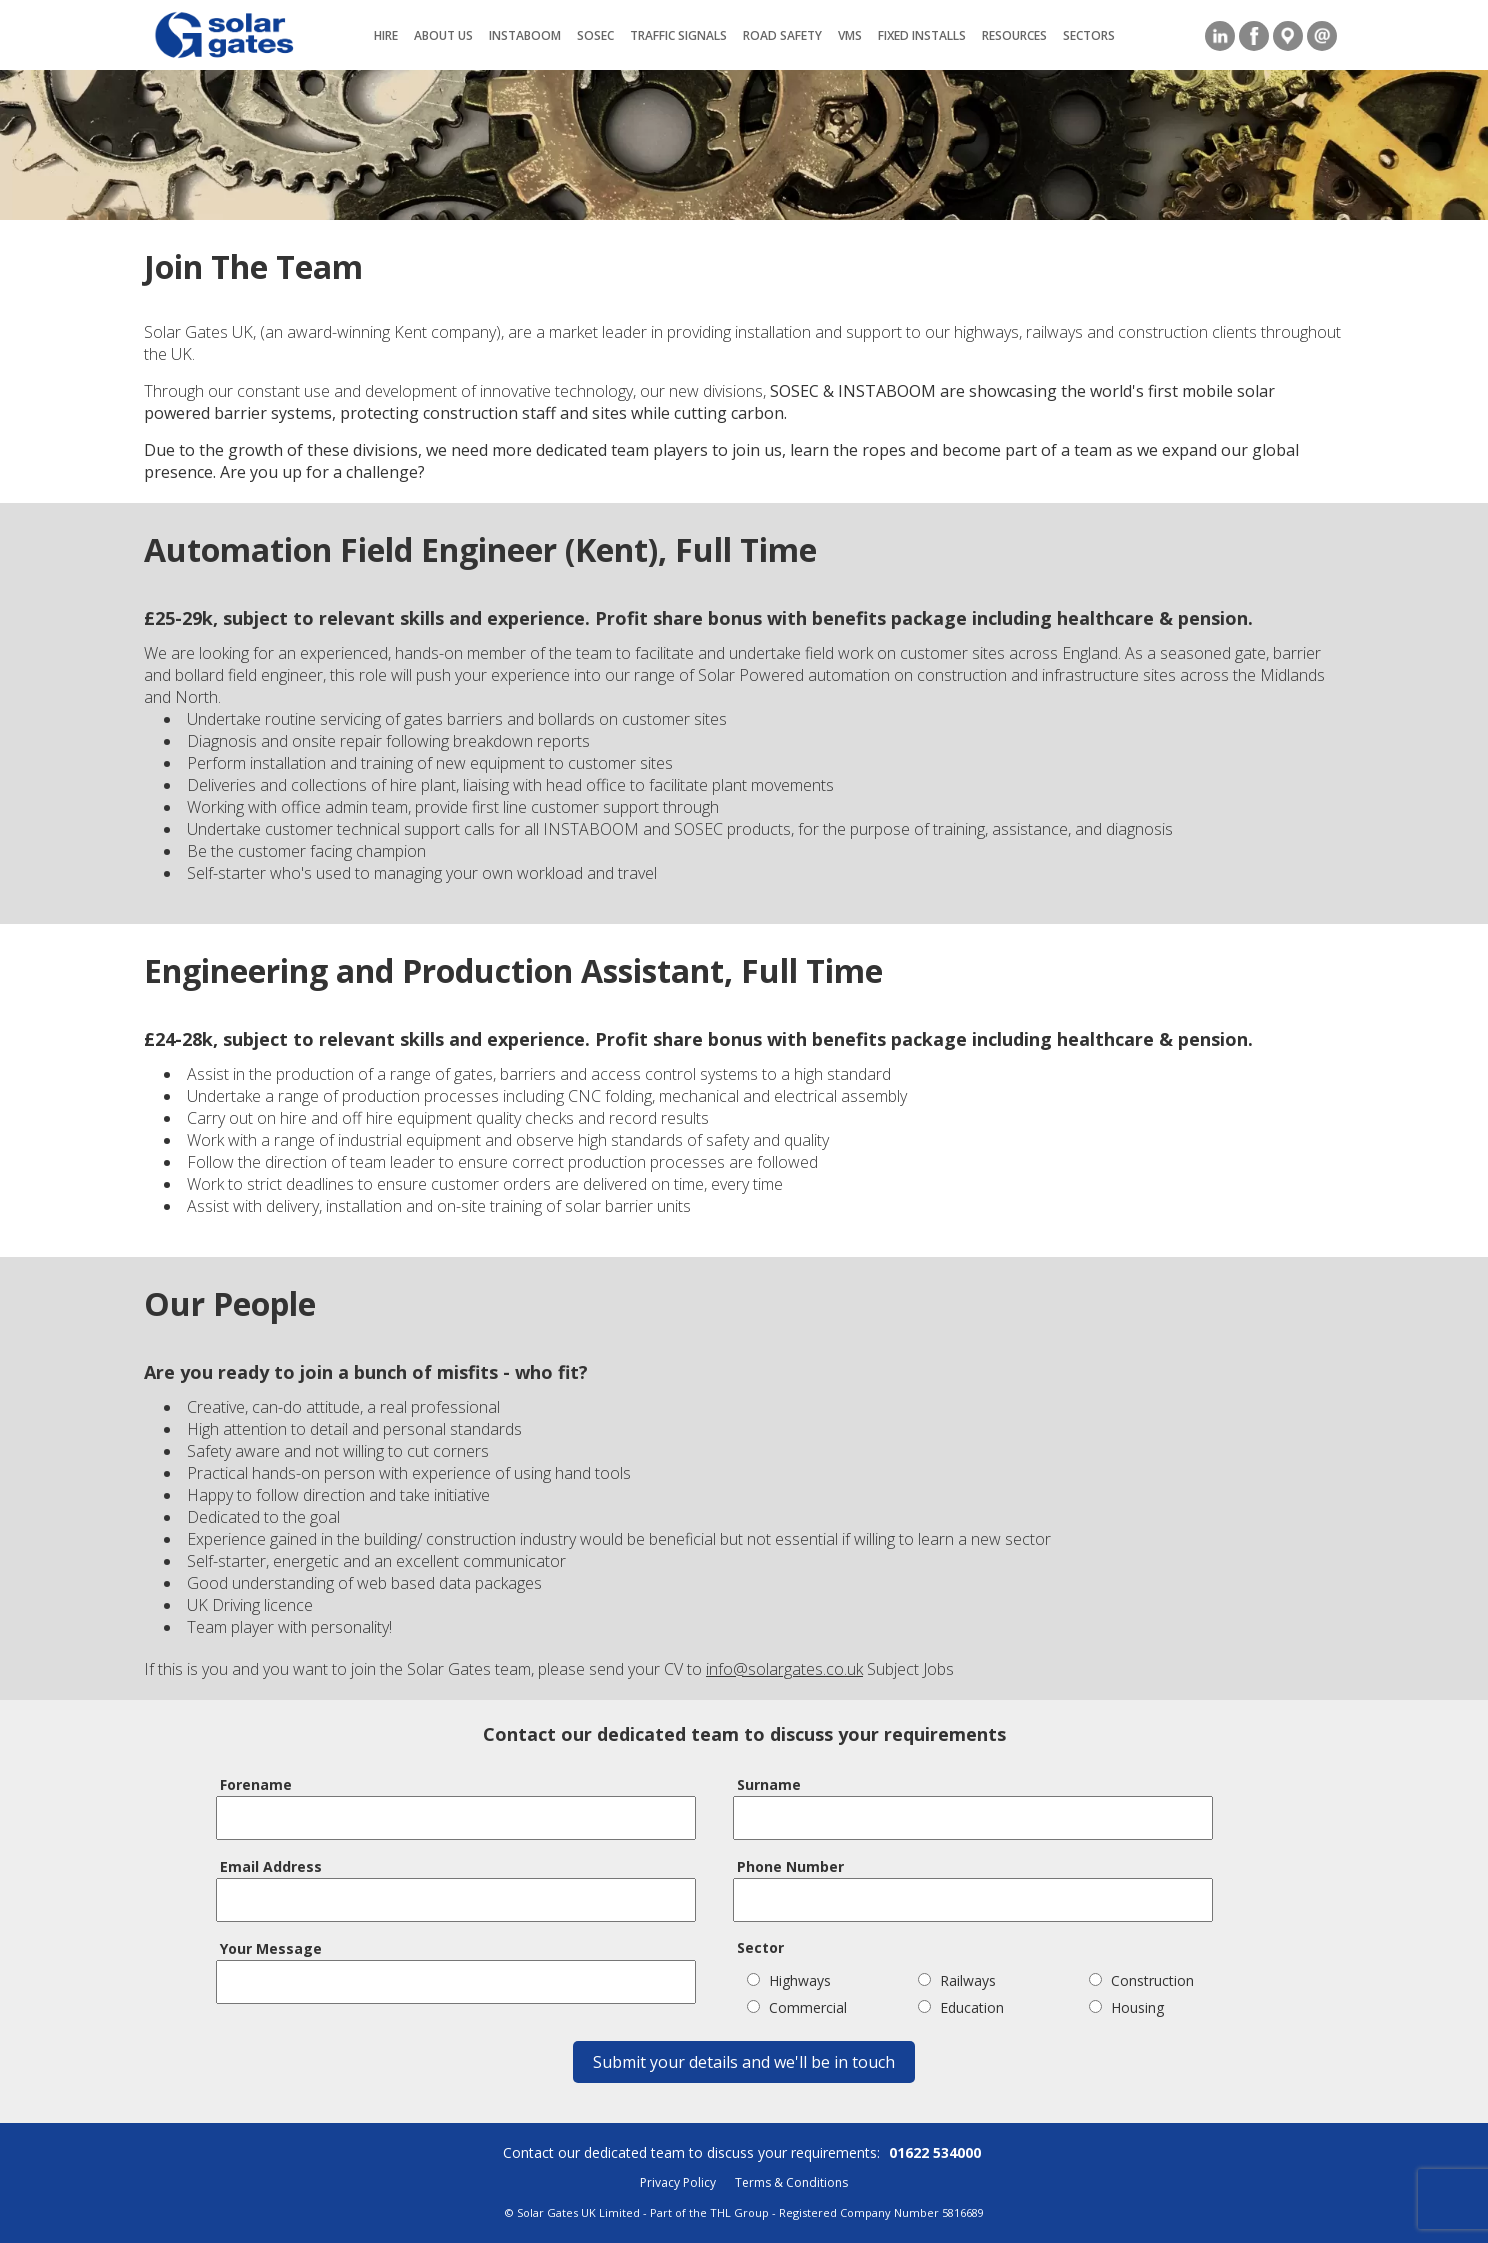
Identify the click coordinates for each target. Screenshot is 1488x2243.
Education (961, 2007)
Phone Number (790, 1866)
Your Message (271, 1948)
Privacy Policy (678, 2182)
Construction (1141, 1980)
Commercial (797, 2007)
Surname (769, 1784)
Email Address (271, 1866)
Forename (256, 1784)
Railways (957, 1980)
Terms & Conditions (791, 2182)
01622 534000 (935, 2152)
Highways (789, 1980)
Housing (1126, 2007)
